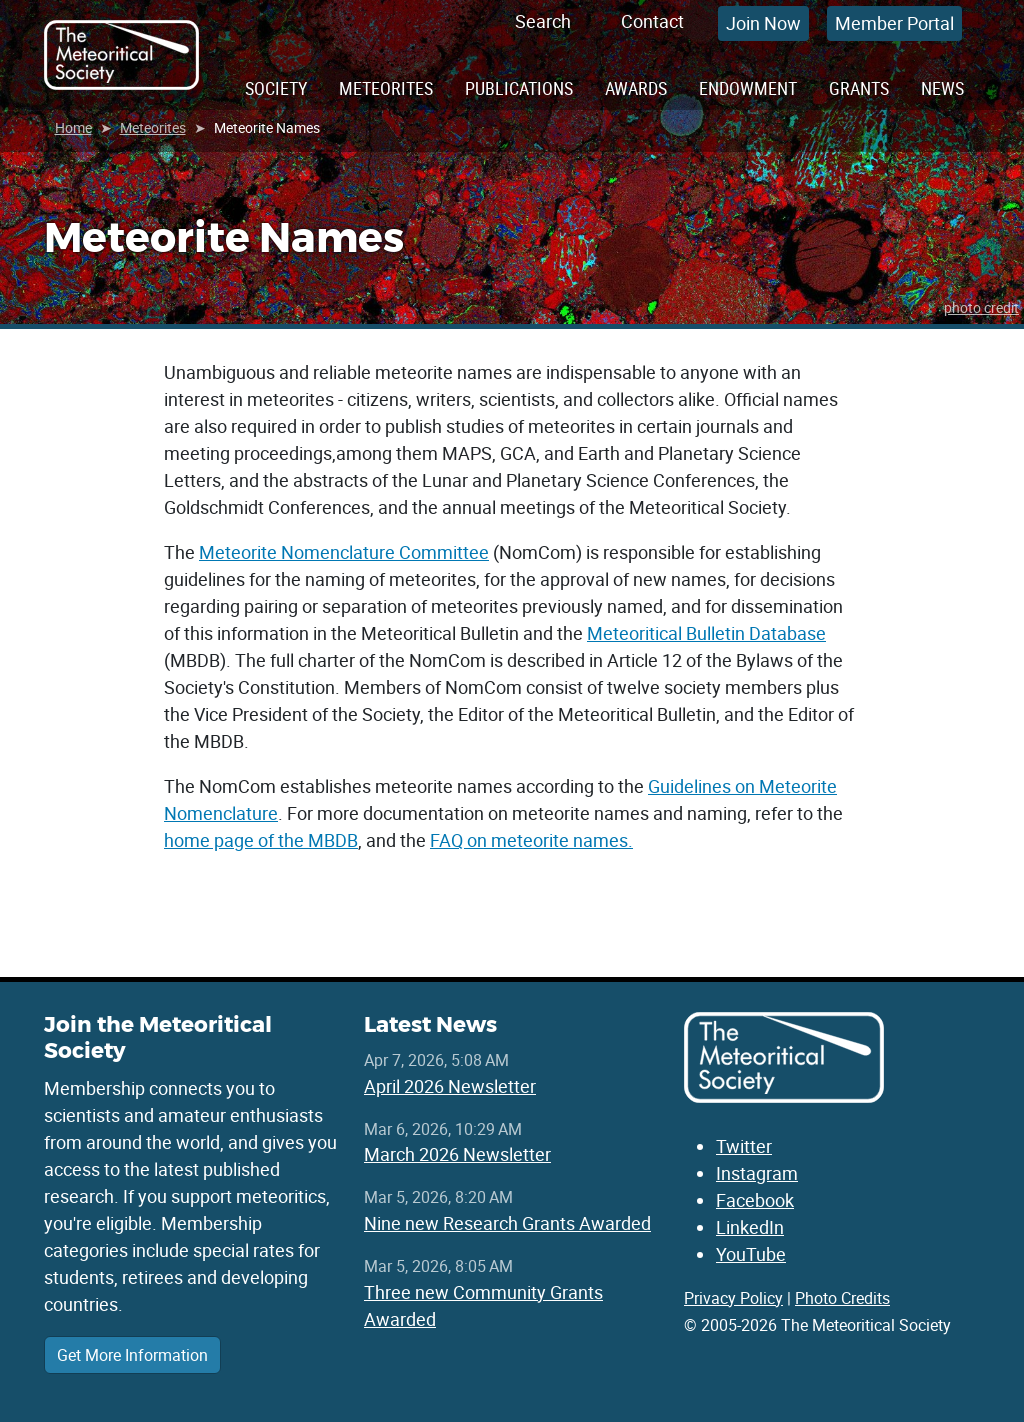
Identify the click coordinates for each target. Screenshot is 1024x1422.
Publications (519, 88)
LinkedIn (750, 1227)
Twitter (744, 1146)
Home (73, 127)
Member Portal (894, 23)
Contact (652, 21)
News (942, 88)
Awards (636, 88)
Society (276, 88)
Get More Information (132, 1355)
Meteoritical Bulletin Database (706, 633)
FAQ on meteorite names (529, 840)
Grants (859, 88)
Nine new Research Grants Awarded (507, 1223)
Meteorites (386, 88)
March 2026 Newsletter (457, 1154)
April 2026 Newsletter (450, 1086)
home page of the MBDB (261, 840)
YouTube (751, 1254)
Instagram (757, 1173)
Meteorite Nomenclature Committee (344, 552)
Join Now (763, 23)
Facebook (755, 1200)
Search (543, 21)
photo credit (981, 307)
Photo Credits (842, 1298)
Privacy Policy (733, 1298)
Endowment (748, 88)
